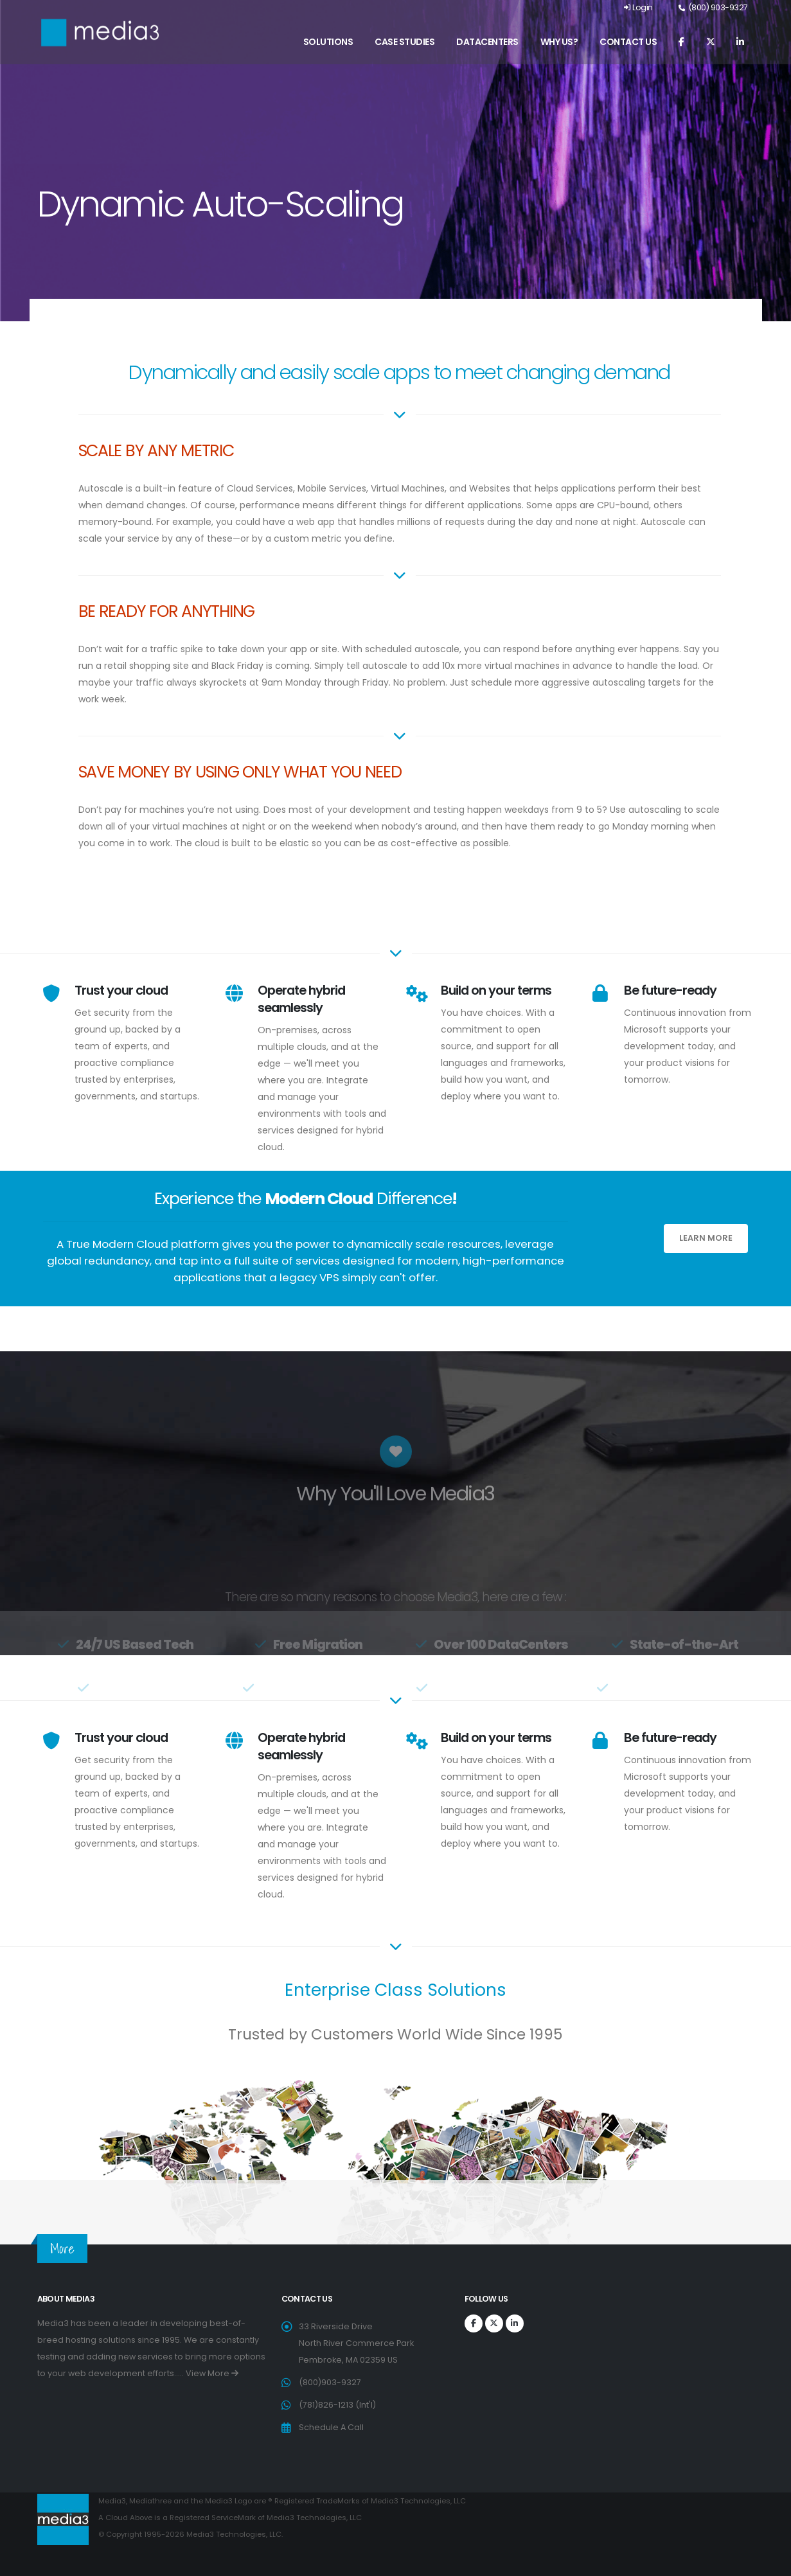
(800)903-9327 (330, 2382)
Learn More (706, 1237)
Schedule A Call (331, 2427)
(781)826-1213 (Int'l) (337, 2404)
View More (212, 2373)
